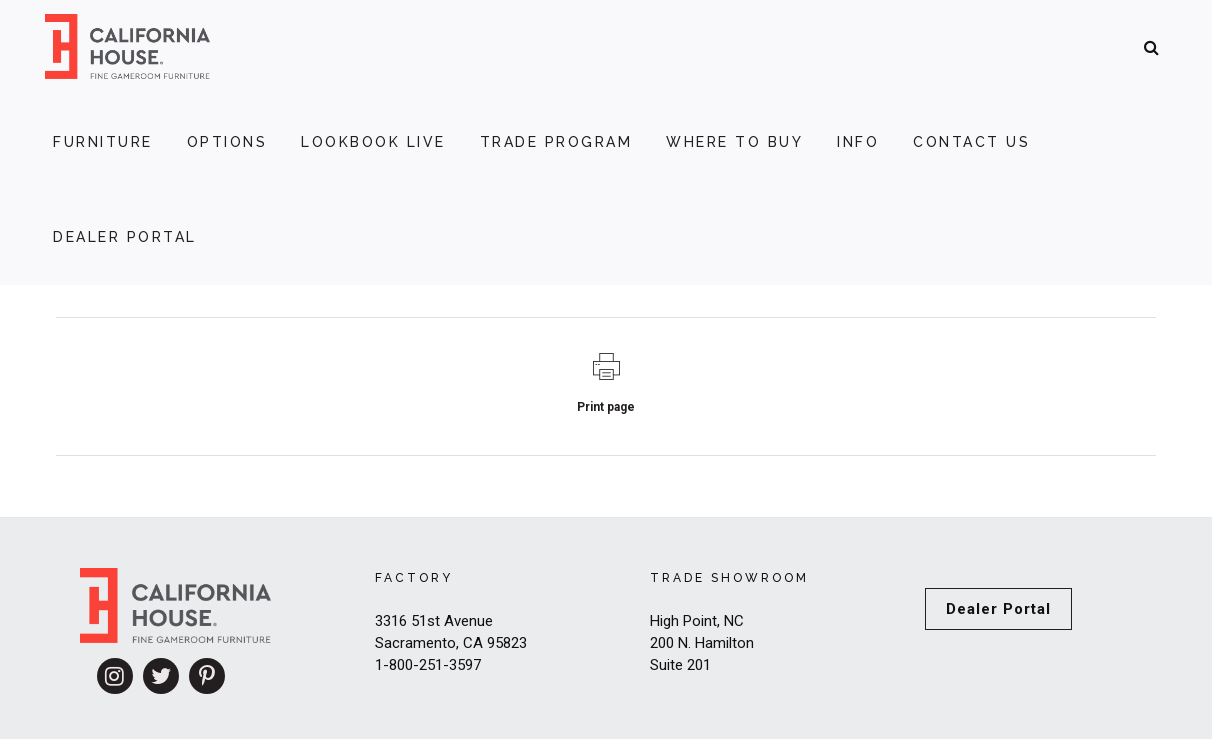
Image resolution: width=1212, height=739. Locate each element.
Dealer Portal (998, 609)
